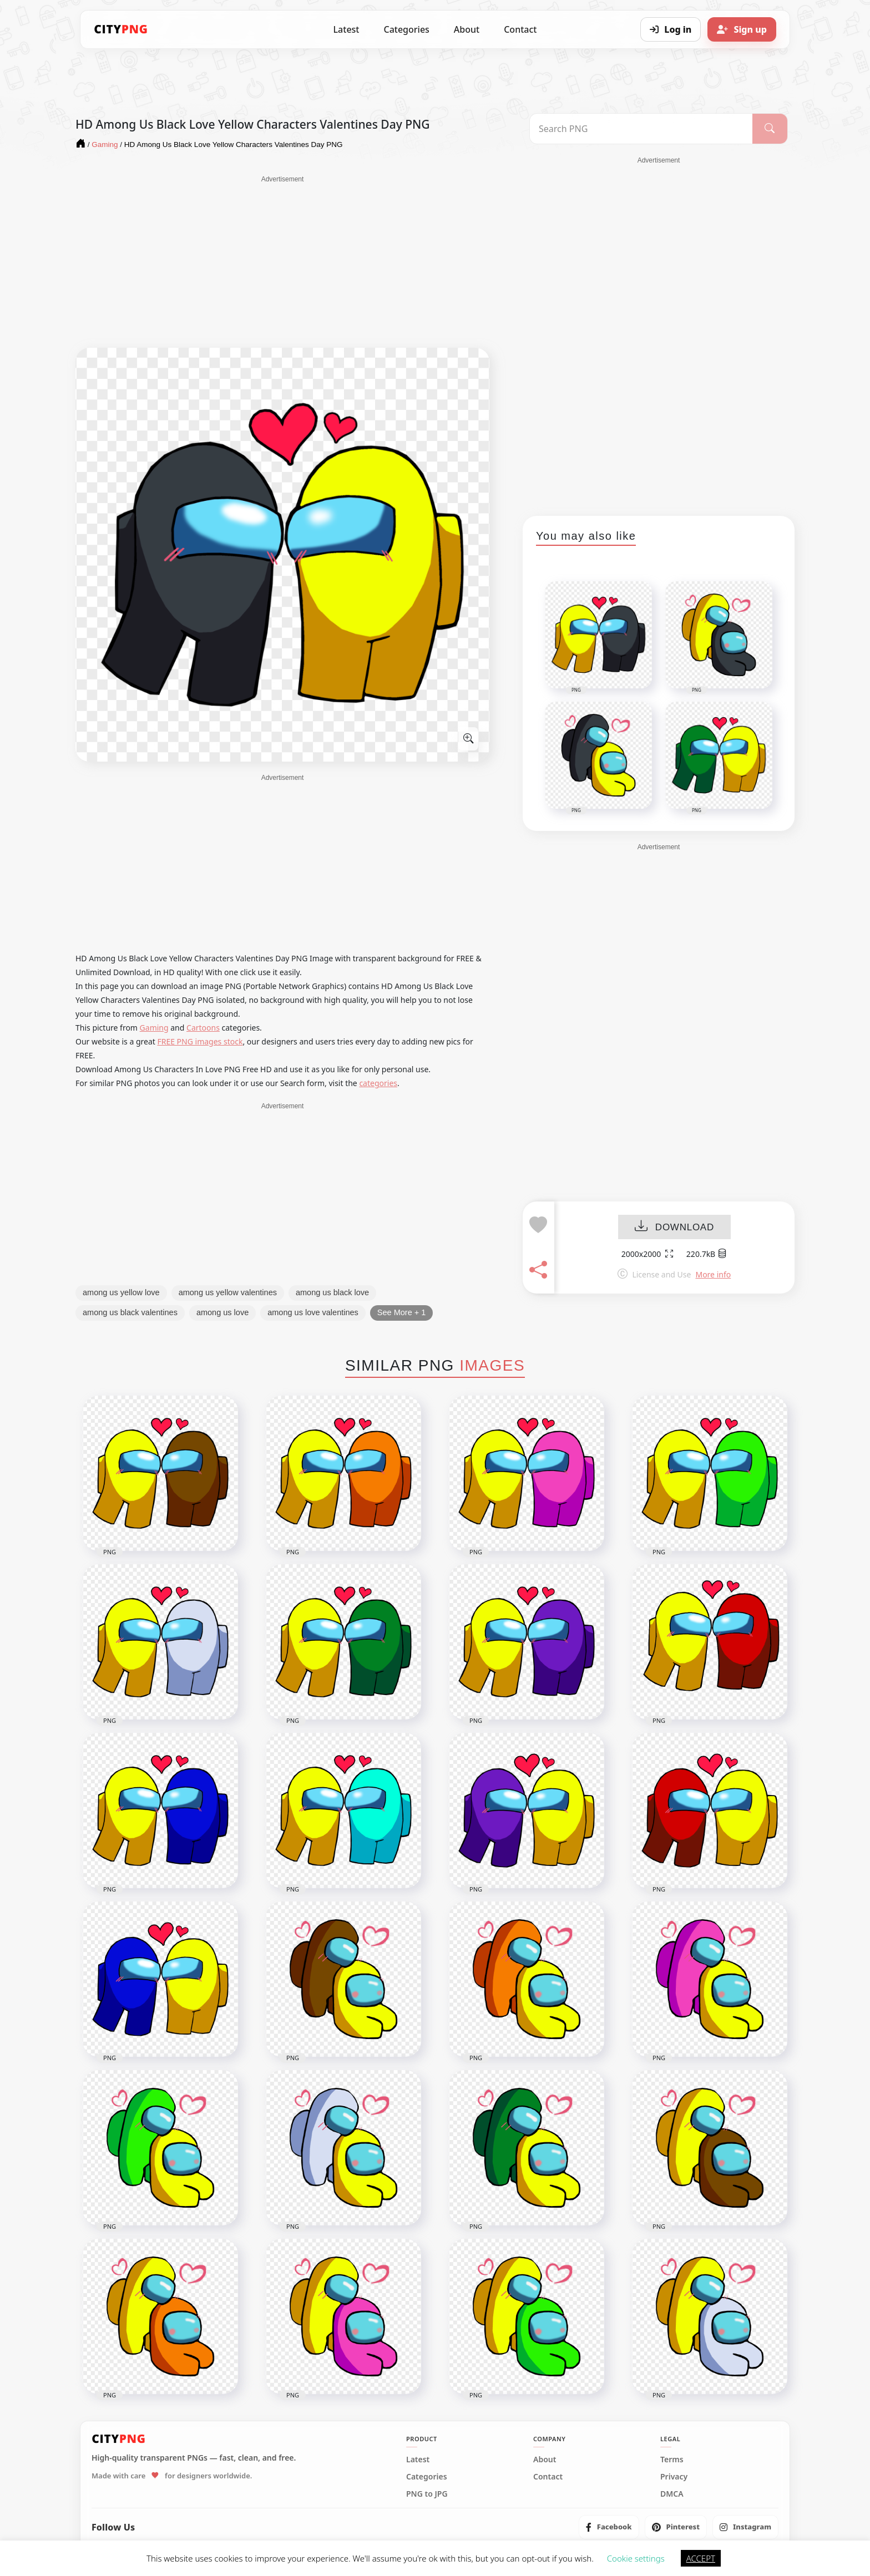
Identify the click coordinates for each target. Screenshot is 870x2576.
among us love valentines (312, 1312)
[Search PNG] (641, 129)
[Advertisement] (282, 261)
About (466, 29)
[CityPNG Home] (121, 29)
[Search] (769, 129)
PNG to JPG (427, 2494)
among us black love (332, 1292)
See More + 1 (401, 1312)
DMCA (672, 2494)
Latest (346, 29)
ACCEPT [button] (700, 2558)
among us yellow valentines (228, 1292)
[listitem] (609, 2527)
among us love (222, 1312)
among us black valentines (130, 1312)
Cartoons (203, 1027)
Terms (672, 2460)
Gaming (154, 1027)
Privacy (673, 2477)
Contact (520, 29)
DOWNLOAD (674, 1227)
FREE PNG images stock (199, 1041)
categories (378, 1083)
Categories (406, 29)
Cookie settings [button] (636, 2558)
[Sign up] (741, 29)
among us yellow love (121, 1292)
